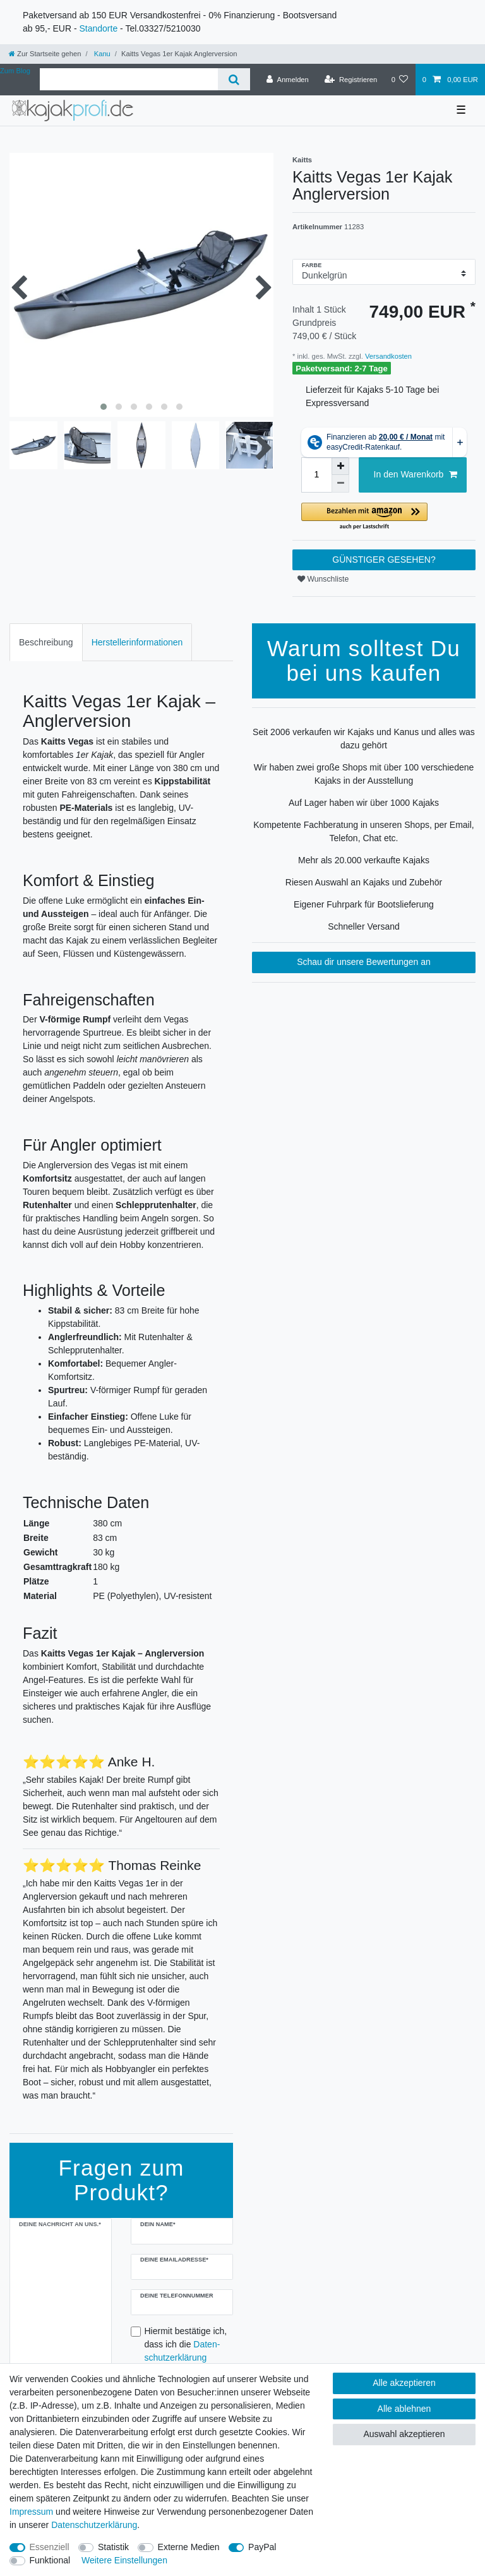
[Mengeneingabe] (316, 475)
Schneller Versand (364, 926)
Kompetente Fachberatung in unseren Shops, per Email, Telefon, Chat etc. (363, 831)
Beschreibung (46, 642)
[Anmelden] (288, 79)
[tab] (46, 642)
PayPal (262, 2547)
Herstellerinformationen (137, 642)
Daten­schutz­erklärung (94, 2525)
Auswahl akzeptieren (404, 2434)
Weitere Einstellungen (124, 2560)
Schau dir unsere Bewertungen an (364, 962)
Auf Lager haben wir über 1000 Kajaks (364, 803)
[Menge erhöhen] (340, 466)
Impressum (31, 2512)
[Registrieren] (351, 79)
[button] (384, 517)
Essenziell (49, 2547)
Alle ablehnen (404, 2409)
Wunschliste (323, 579)
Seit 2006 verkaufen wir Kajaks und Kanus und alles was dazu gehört (364, 738)
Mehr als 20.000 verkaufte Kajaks (363, 860)
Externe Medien (189, 2547)
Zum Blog (15, 71)
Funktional (50, 2560)
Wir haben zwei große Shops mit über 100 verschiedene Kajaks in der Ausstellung (364, 774)
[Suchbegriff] (129, 79)
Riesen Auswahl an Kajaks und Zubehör (363, 882)
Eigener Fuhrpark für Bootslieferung (364, 904)
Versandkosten (387, 356)
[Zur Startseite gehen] (45, 53)
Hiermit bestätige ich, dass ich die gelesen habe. (186, 2351)
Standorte (98, 28)
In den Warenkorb (415, 475)
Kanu (101, 53)
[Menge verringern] (340, 484)
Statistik (113, 2547)
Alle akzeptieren (404, 2383)
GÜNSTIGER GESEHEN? (383, 559)
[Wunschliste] (399, 79)
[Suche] (234, 79)
